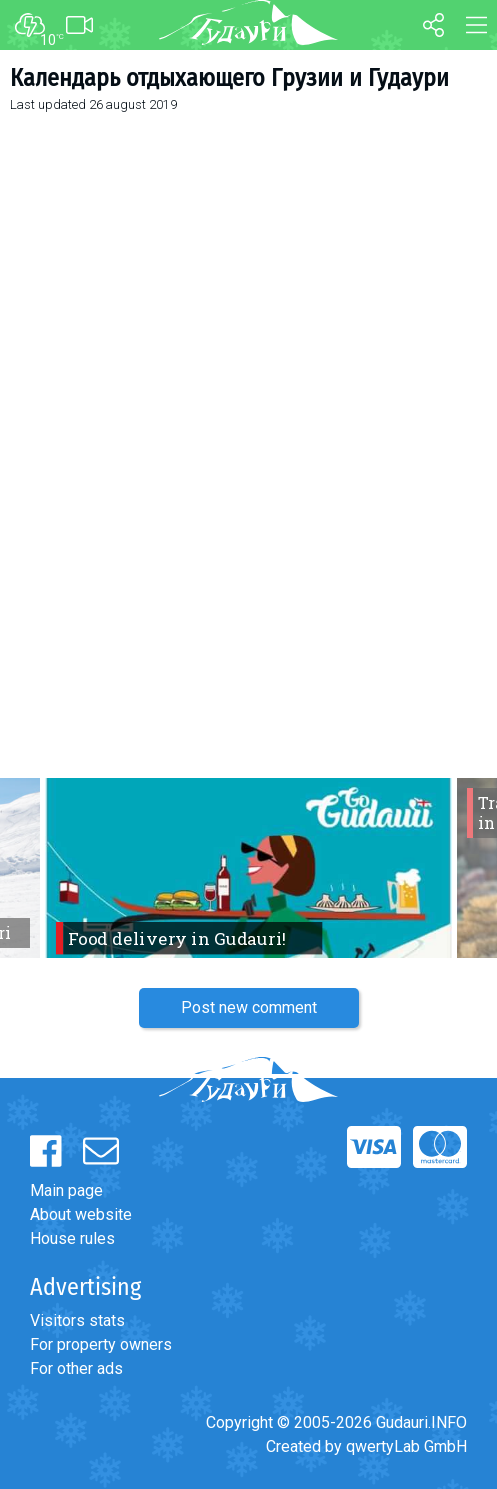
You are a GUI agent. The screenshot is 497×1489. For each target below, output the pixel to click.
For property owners (101, 1344)
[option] (248, 868)
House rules (72, 1238)
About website (81, 1214)
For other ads (76, 1368)
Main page (66, 1190)
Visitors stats (77, 1320)
